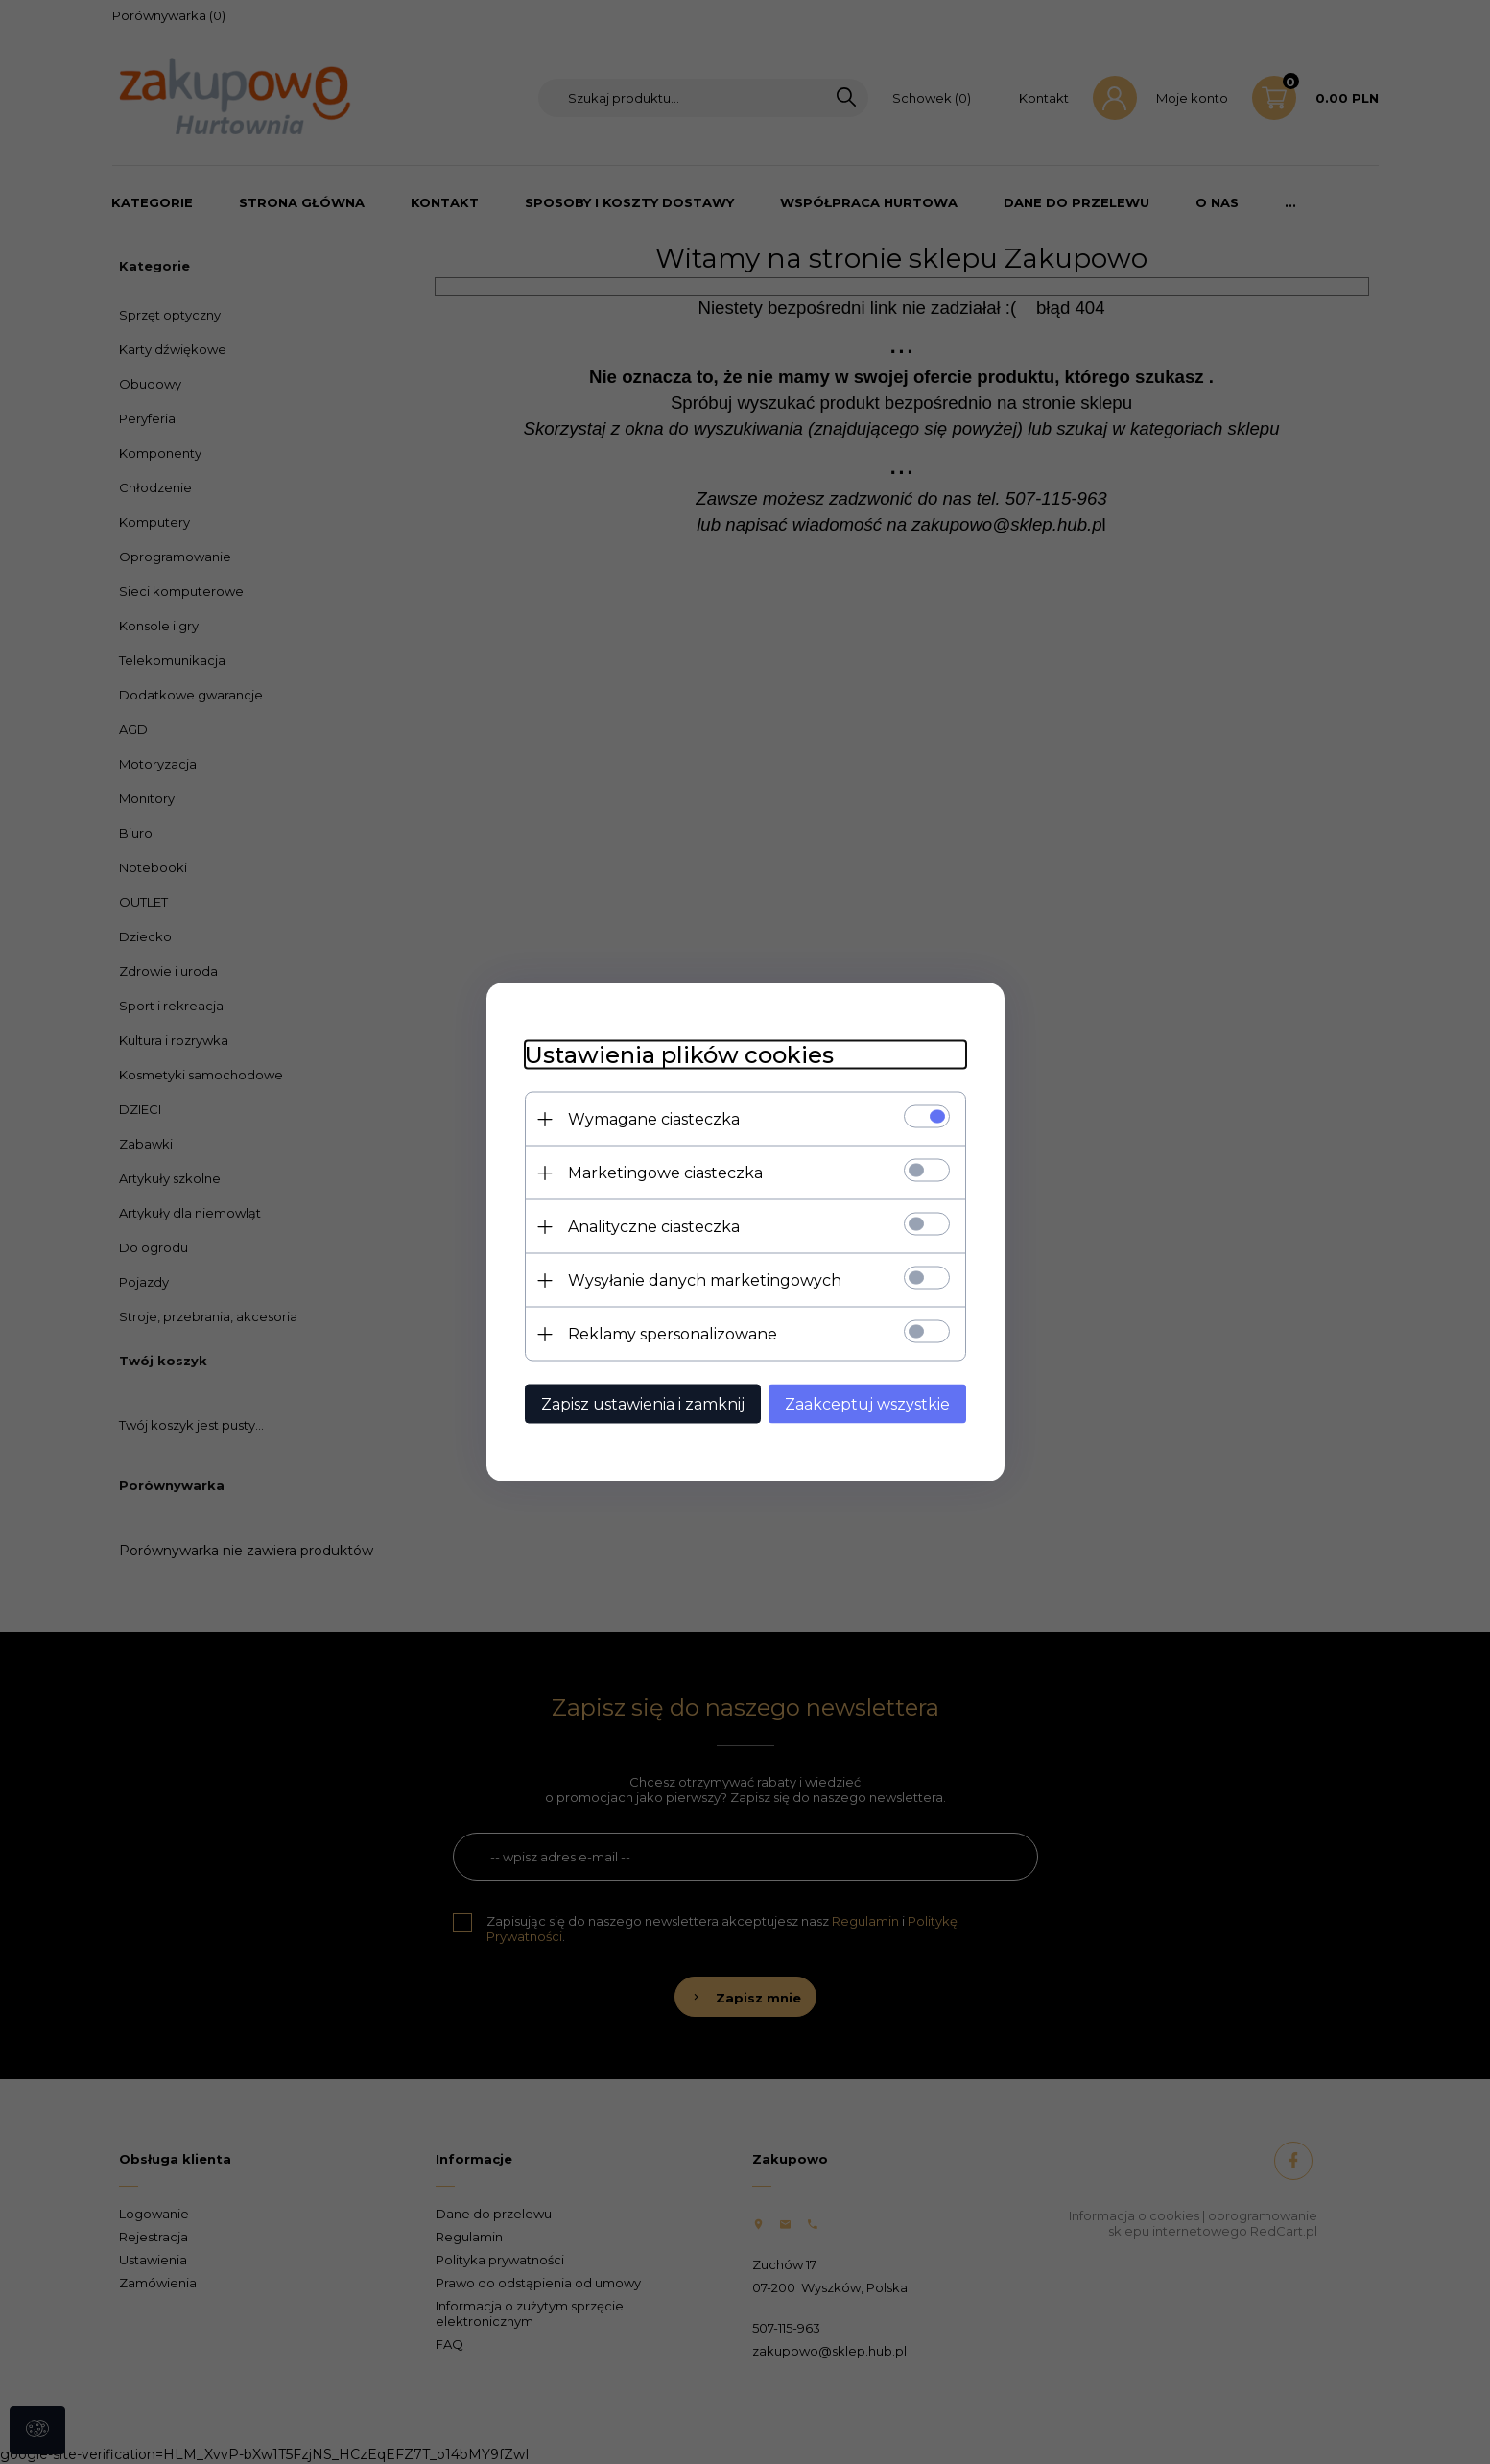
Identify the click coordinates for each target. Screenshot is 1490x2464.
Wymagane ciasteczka (654, 1119)
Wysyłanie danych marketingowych (704, 1280)
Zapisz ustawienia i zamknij (643, 1404)
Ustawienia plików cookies (679, 1055)
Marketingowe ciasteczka (665, 1173)
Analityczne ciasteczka (654, 1227)
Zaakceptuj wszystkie (867, 1404)
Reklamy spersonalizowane (672, 1334)
